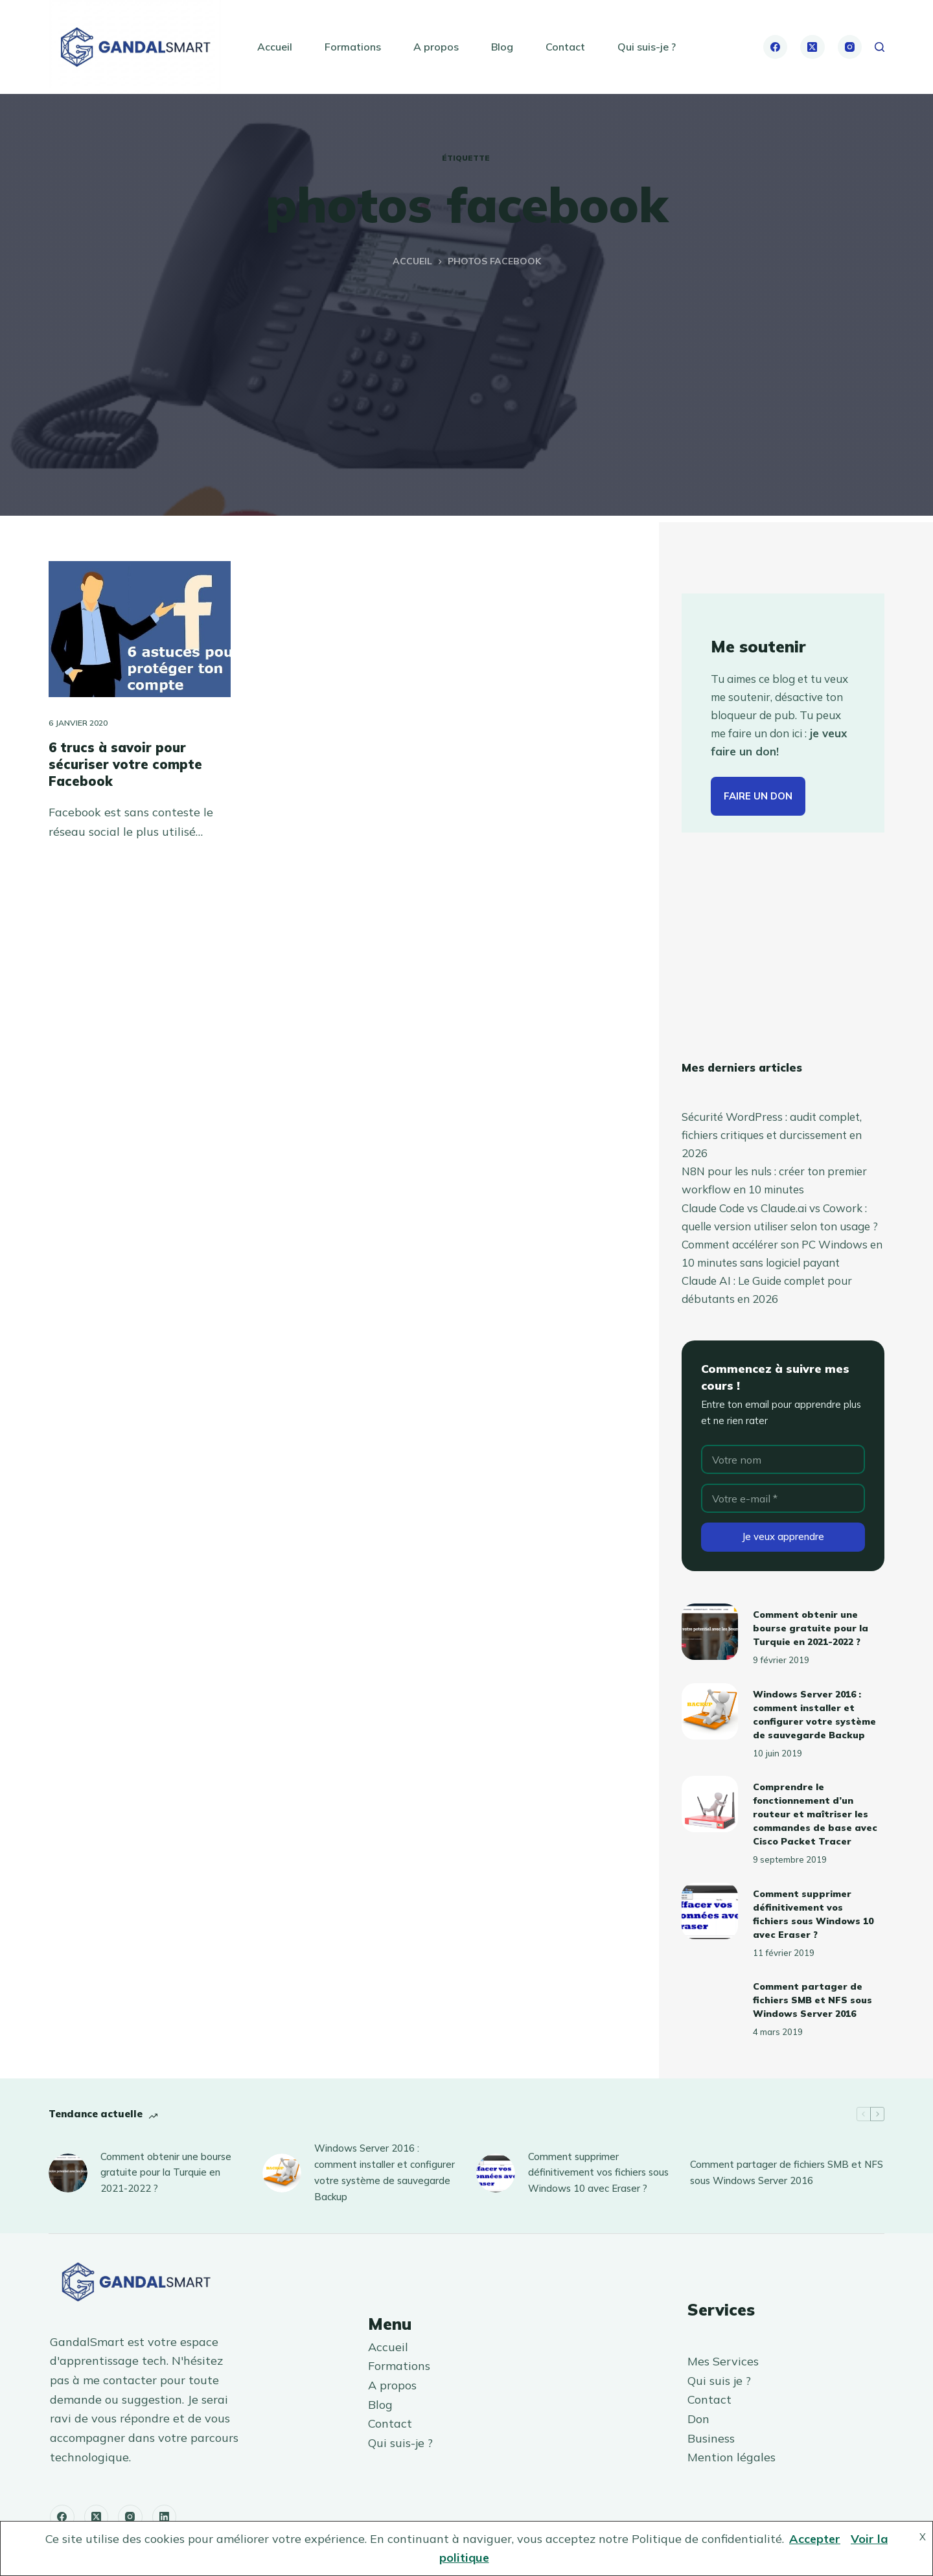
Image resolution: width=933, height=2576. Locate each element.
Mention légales (731, 2457)
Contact (565, 46)
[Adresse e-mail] (783, 1498)
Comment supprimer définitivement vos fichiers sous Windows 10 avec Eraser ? (598, 2172)
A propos (436, 46)
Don (698, 2418)
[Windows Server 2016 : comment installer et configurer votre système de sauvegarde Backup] (710, 1711)
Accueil (274, 46)
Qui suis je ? (719, 2380)
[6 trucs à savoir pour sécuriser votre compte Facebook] (140, 629)
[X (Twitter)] (812, 47)
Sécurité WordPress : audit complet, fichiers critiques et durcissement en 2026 (772, 1135)
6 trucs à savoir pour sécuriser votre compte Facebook (125, 764)
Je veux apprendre (783, 1536)
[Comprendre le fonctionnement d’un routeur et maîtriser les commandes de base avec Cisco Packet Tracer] (710, 1804)
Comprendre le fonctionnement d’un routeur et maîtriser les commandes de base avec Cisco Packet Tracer (815, 1814)
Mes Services (723, 2361)
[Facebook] (775, 47)
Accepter (814, 2538)
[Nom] (783, 1459)
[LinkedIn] (164, 2517)
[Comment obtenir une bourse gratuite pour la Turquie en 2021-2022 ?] (710, 1632)
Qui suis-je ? (646, 46)
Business (711, 2438)
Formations (353, 46)
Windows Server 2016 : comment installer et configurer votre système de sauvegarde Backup (384, 2172)
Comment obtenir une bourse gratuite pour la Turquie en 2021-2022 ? (810, 1628)
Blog (502, 46)
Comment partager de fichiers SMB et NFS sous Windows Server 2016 (812, 2000)
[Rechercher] (879, 47)
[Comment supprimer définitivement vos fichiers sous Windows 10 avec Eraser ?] (710, 1911)
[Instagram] (850, 47)
